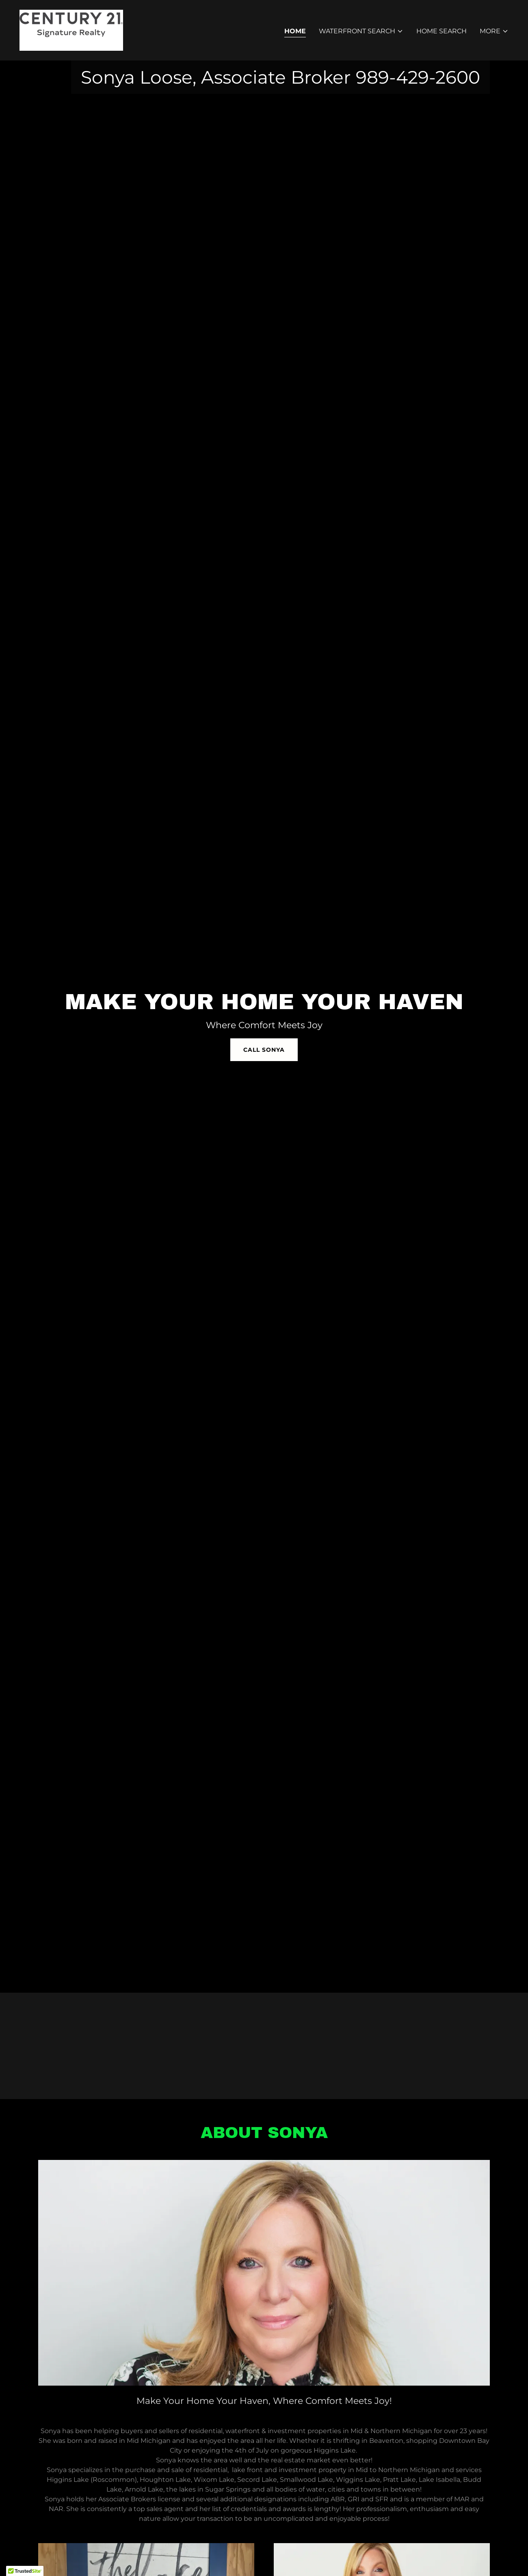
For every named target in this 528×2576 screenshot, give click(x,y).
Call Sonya (264, 1049)
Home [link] (295, 31)
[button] (361, 31)
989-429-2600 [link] (418, 77)
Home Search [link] (441, 31)
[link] (71, 30)
